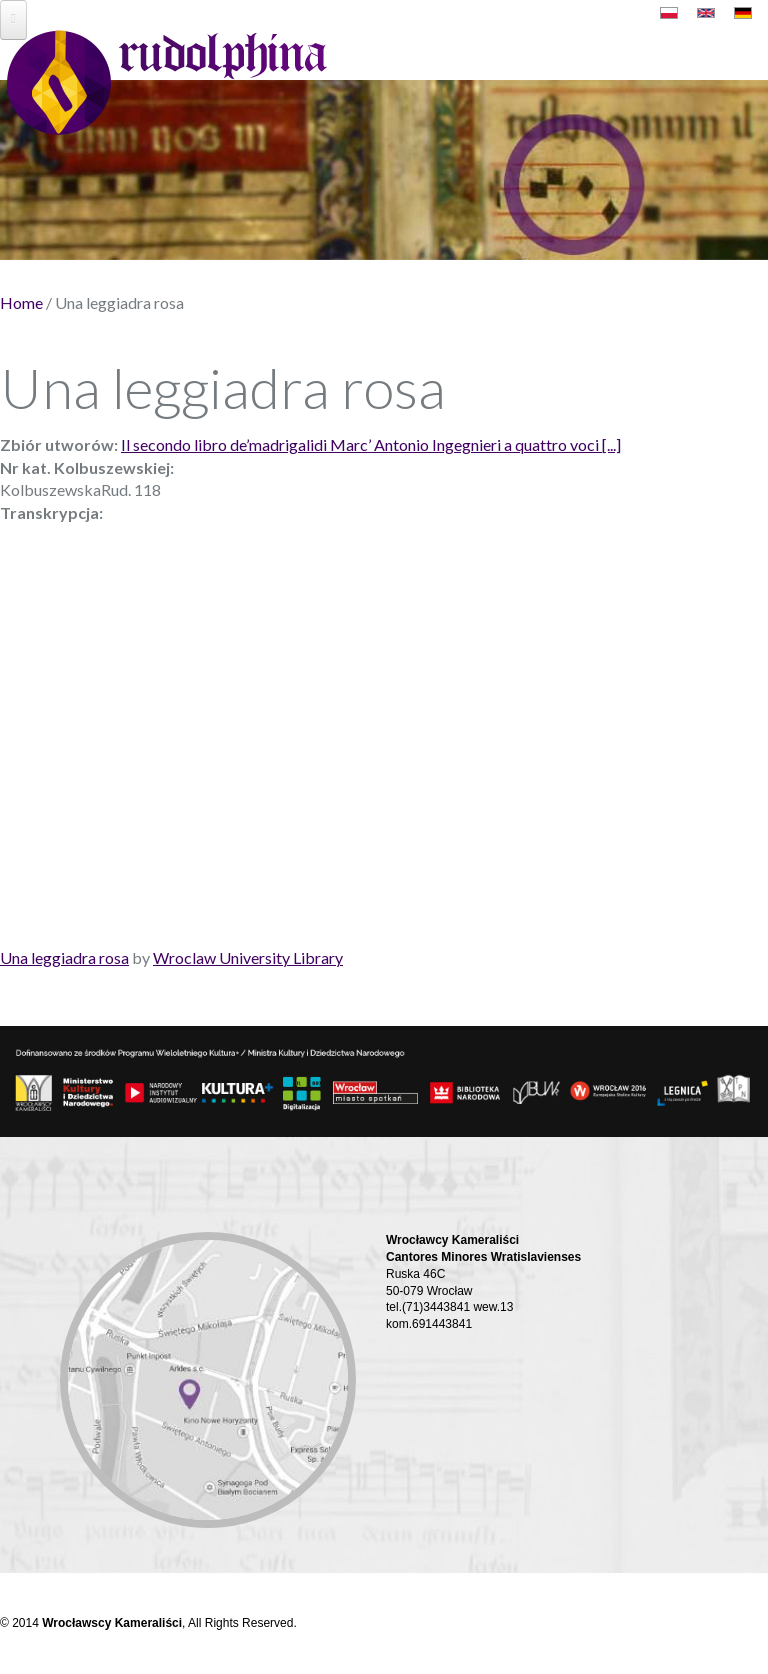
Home (21, 302)
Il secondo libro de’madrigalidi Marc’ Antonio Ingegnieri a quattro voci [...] (371, 444)
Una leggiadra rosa (64, 957)
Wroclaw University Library (248, 957)
